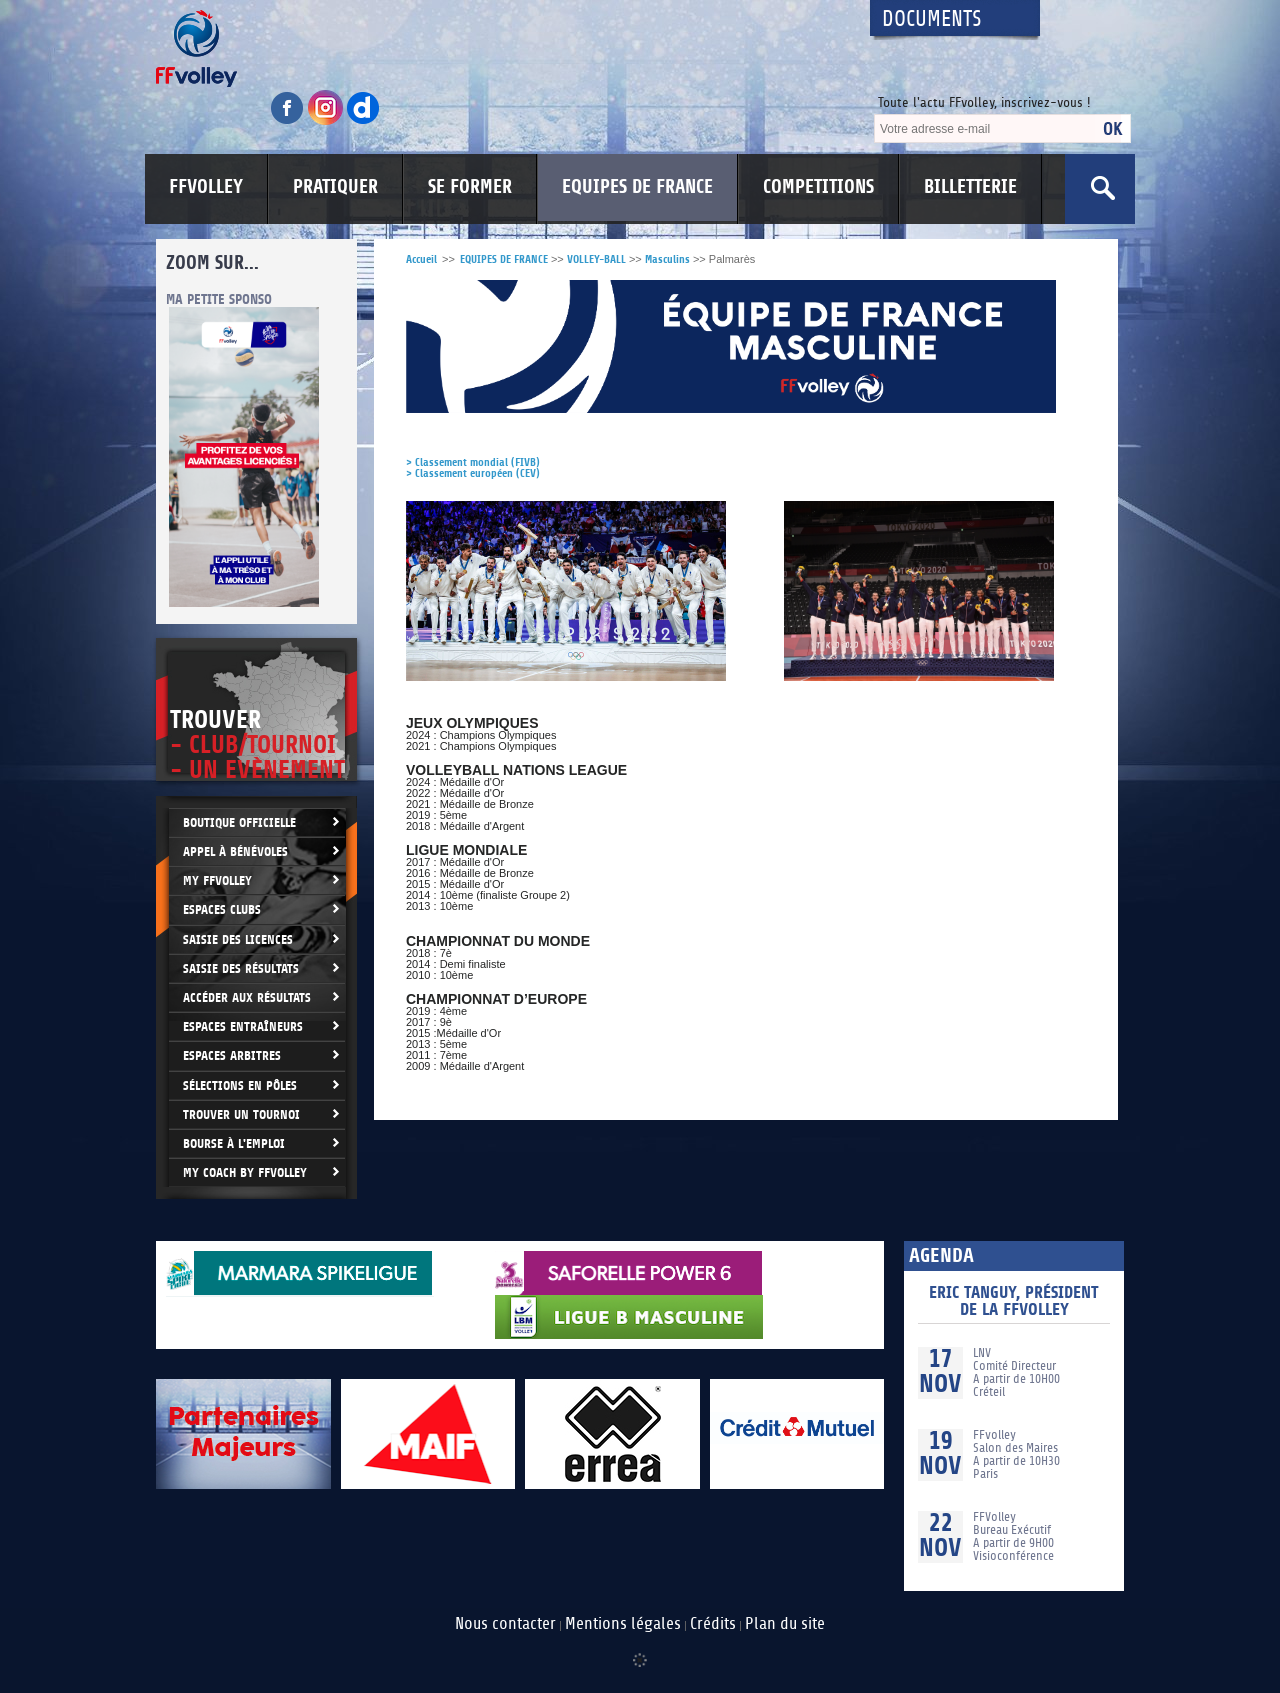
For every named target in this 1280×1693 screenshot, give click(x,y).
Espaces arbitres (232, 1055)
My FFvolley (217, 880)
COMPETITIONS (818, 187)
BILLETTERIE (970, 187)
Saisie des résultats (241, 968)
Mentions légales (623, 1624)
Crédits (713, 1624)
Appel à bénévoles (235, 851)
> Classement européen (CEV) (473, 473)
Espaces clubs (222, 909)
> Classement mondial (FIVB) (473, 462)
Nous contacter (505, 1624)
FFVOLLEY (206, 187)
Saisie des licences (238, 939)
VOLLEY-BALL (596, 259)
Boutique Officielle (239, 822)
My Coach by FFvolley (245, 1172)
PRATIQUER (335, 187)
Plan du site (785, 1624)
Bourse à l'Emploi (234, 1143)
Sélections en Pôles (240, 1085)
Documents (932, 19)
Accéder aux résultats (247, 997)
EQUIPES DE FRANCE (637, 187)
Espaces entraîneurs (243, 1026)
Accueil (421, 259)
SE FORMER (470, 187)
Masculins (667, 259)
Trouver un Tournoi (241, 1114)
